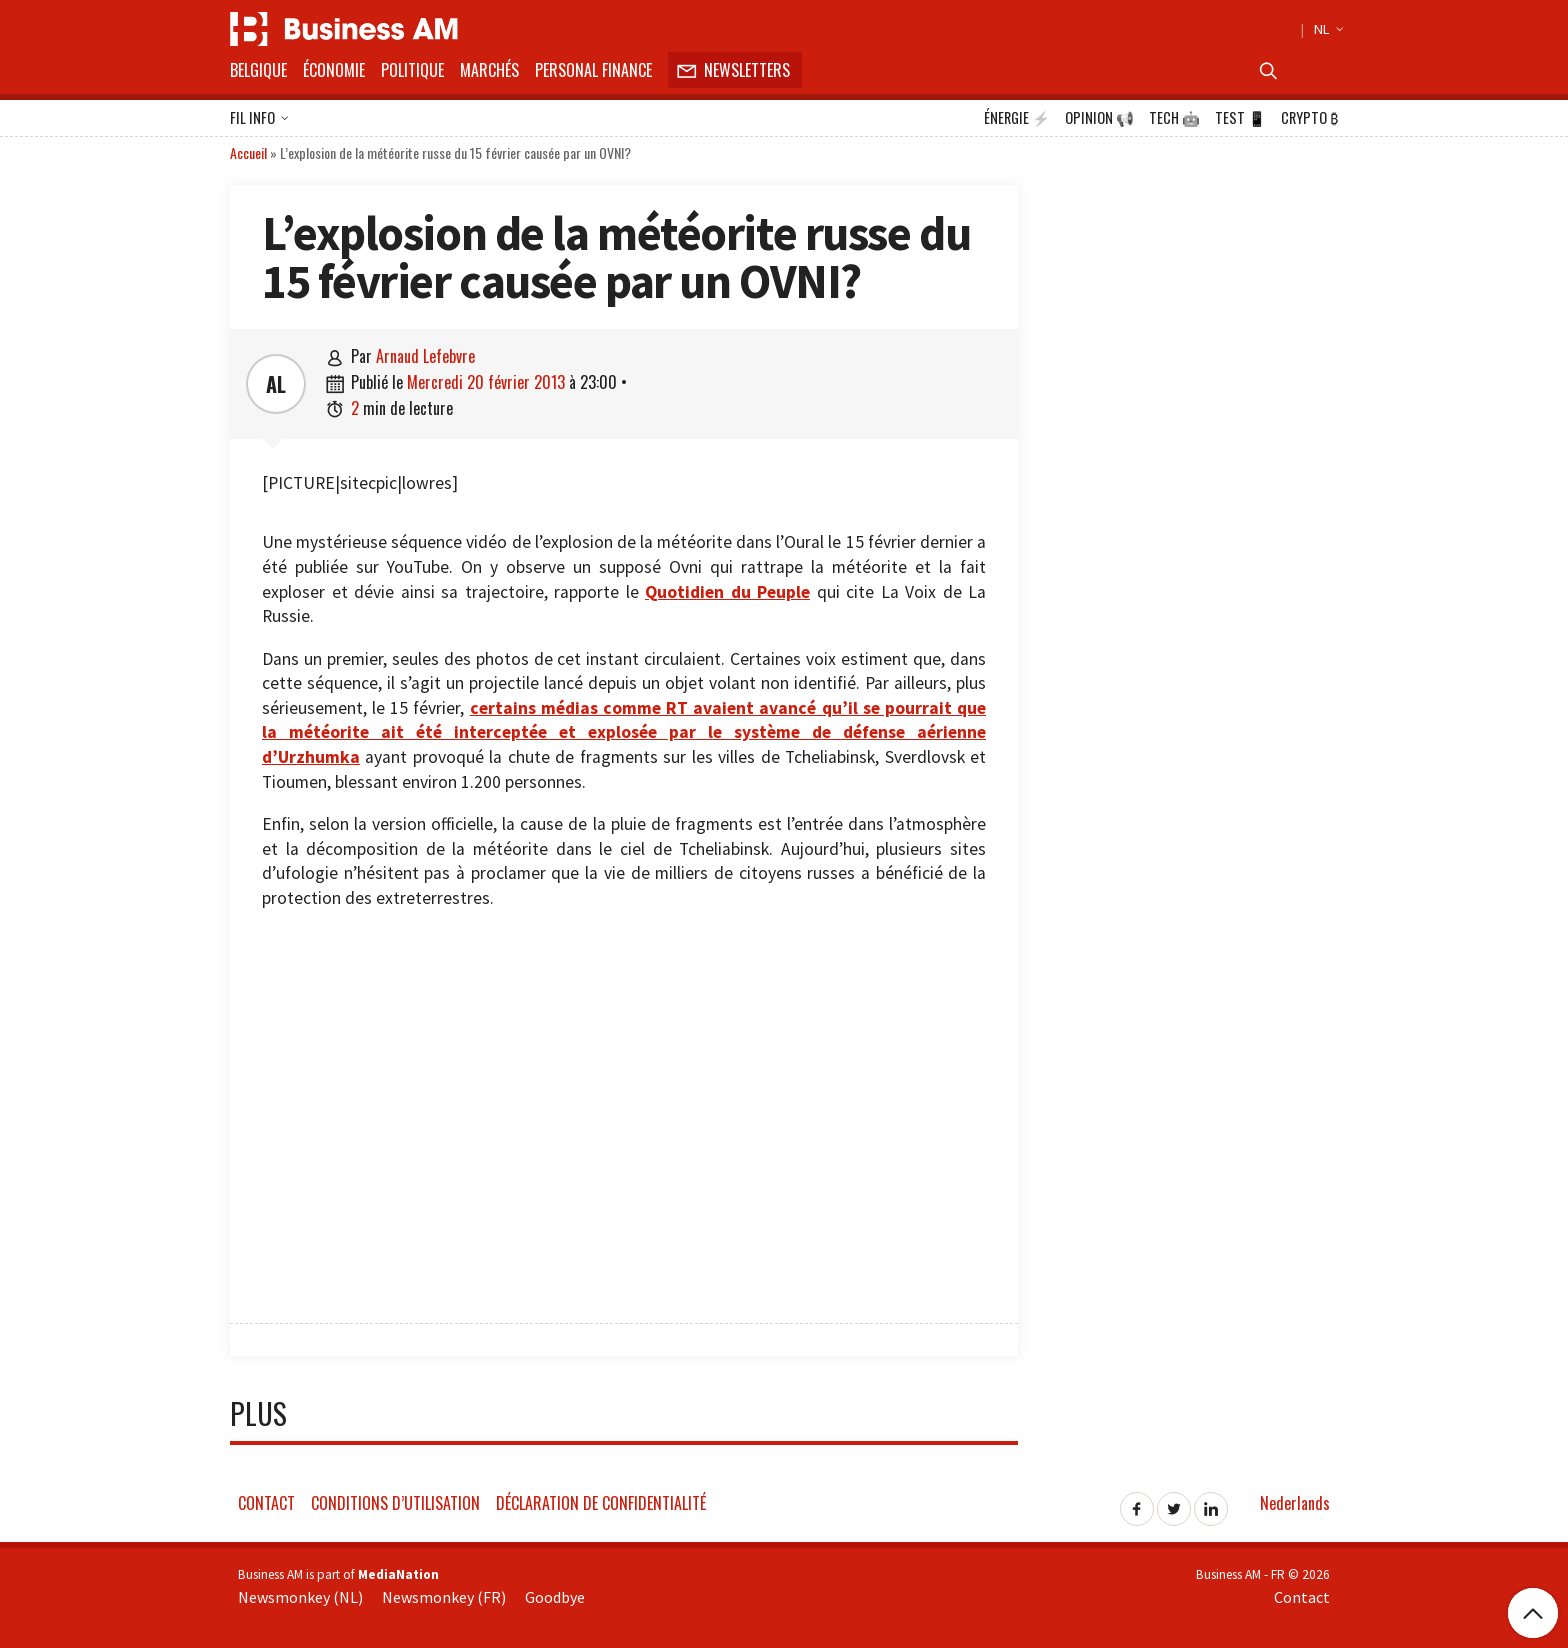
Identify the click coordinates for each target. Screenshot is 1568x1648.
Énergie (1017, 118)
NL (1326, 29)
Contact (266, 1503)
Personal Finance (593, 70)
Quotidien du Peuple (727, 592)
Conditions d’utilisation (395, 1503)
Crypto (1309, 118)
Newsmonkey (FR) (444, 1597)
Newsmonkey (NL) (300, 1597)
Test (1240, 118)
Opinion (1099, 118)
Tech (1174, 118)
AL (276, 384)
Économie (334, 70)
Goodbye (555, 1597)
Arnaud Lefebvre (425, 356)
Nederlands (1295, 1503)
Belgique (258, 70)
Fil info (259, 119)
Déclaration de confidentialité (601, 1503)
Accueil (248, 152)
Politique (412, 70)
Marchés (489, 70)
